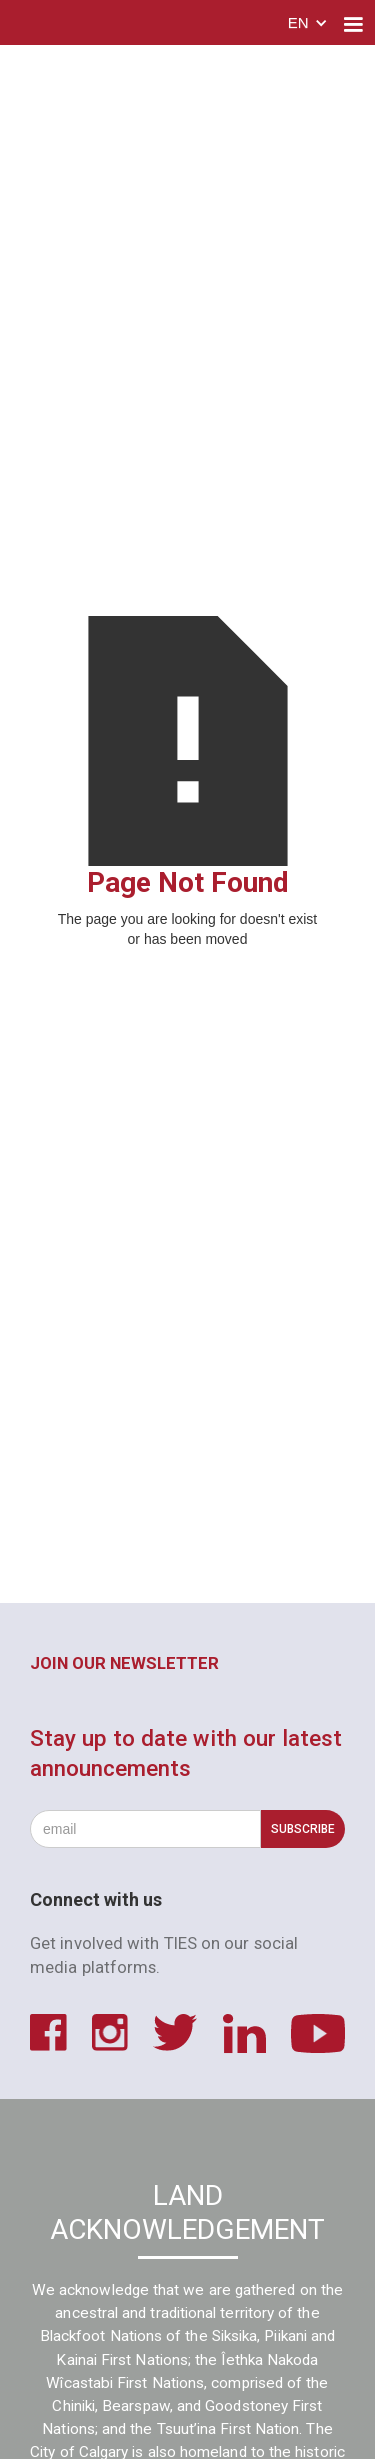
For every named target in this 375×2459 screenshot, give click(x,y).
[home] (79, 25)
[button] (308, 25)
